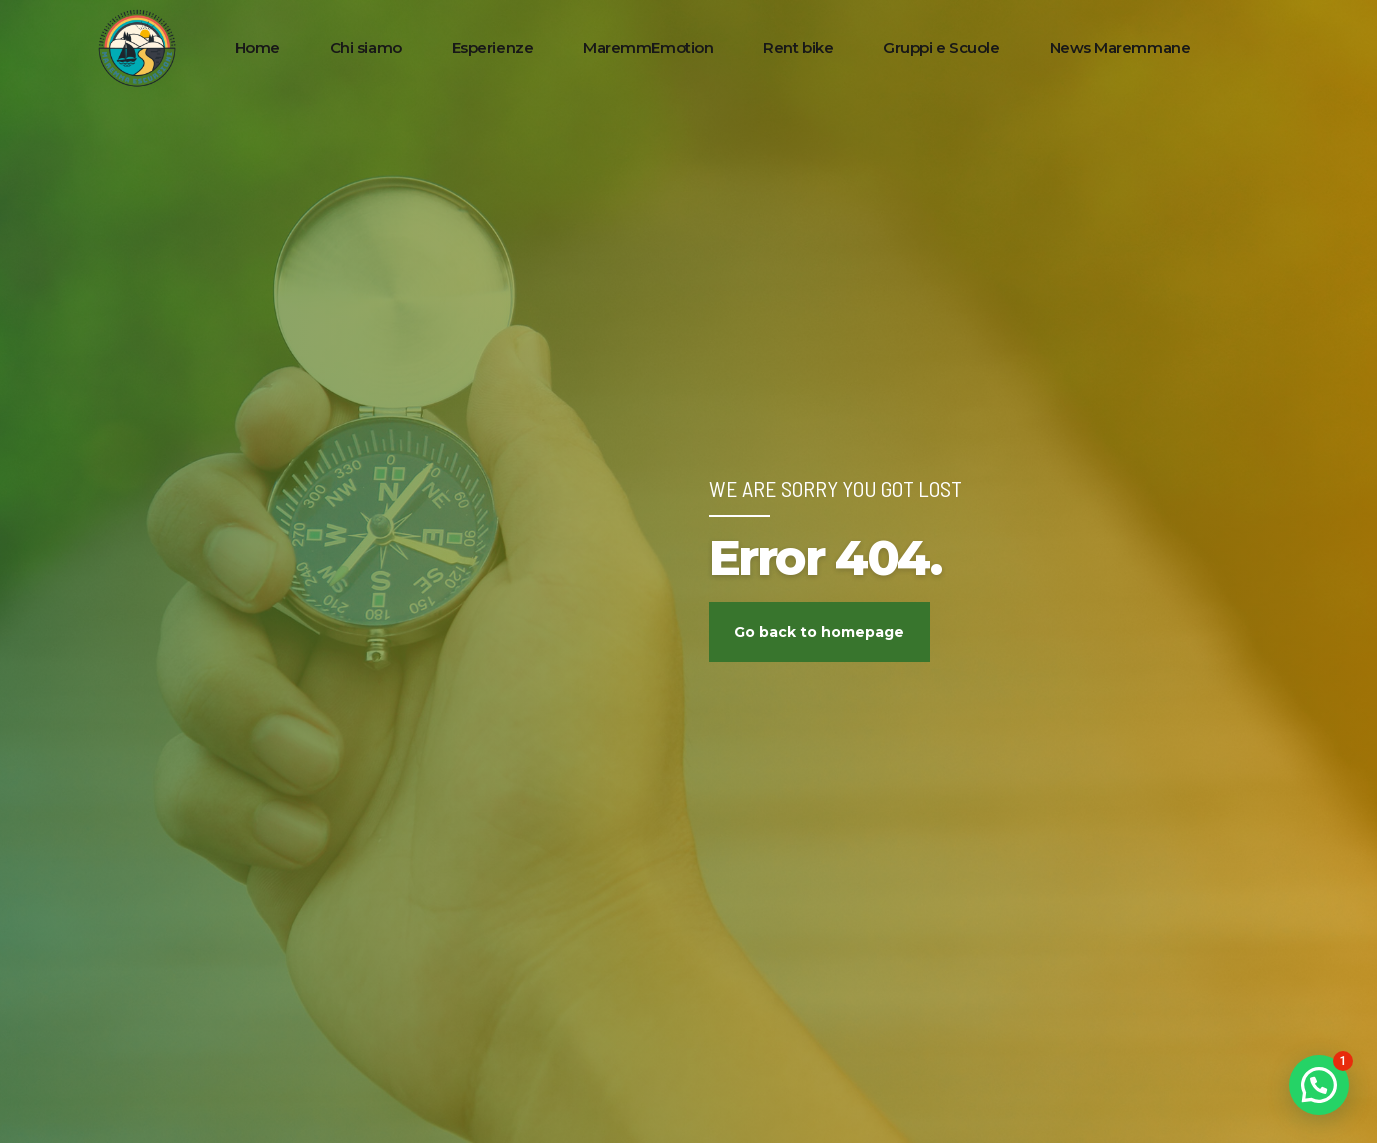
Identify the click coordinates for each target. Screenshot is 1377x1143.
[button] (1319, 1085)
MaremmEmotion (648, 47)
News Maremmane (1120, 47)
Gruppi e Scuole (941, 47)
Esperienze (493, 47)
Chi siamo (366, 47)
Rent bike (798, 47)
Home (257, 47)
